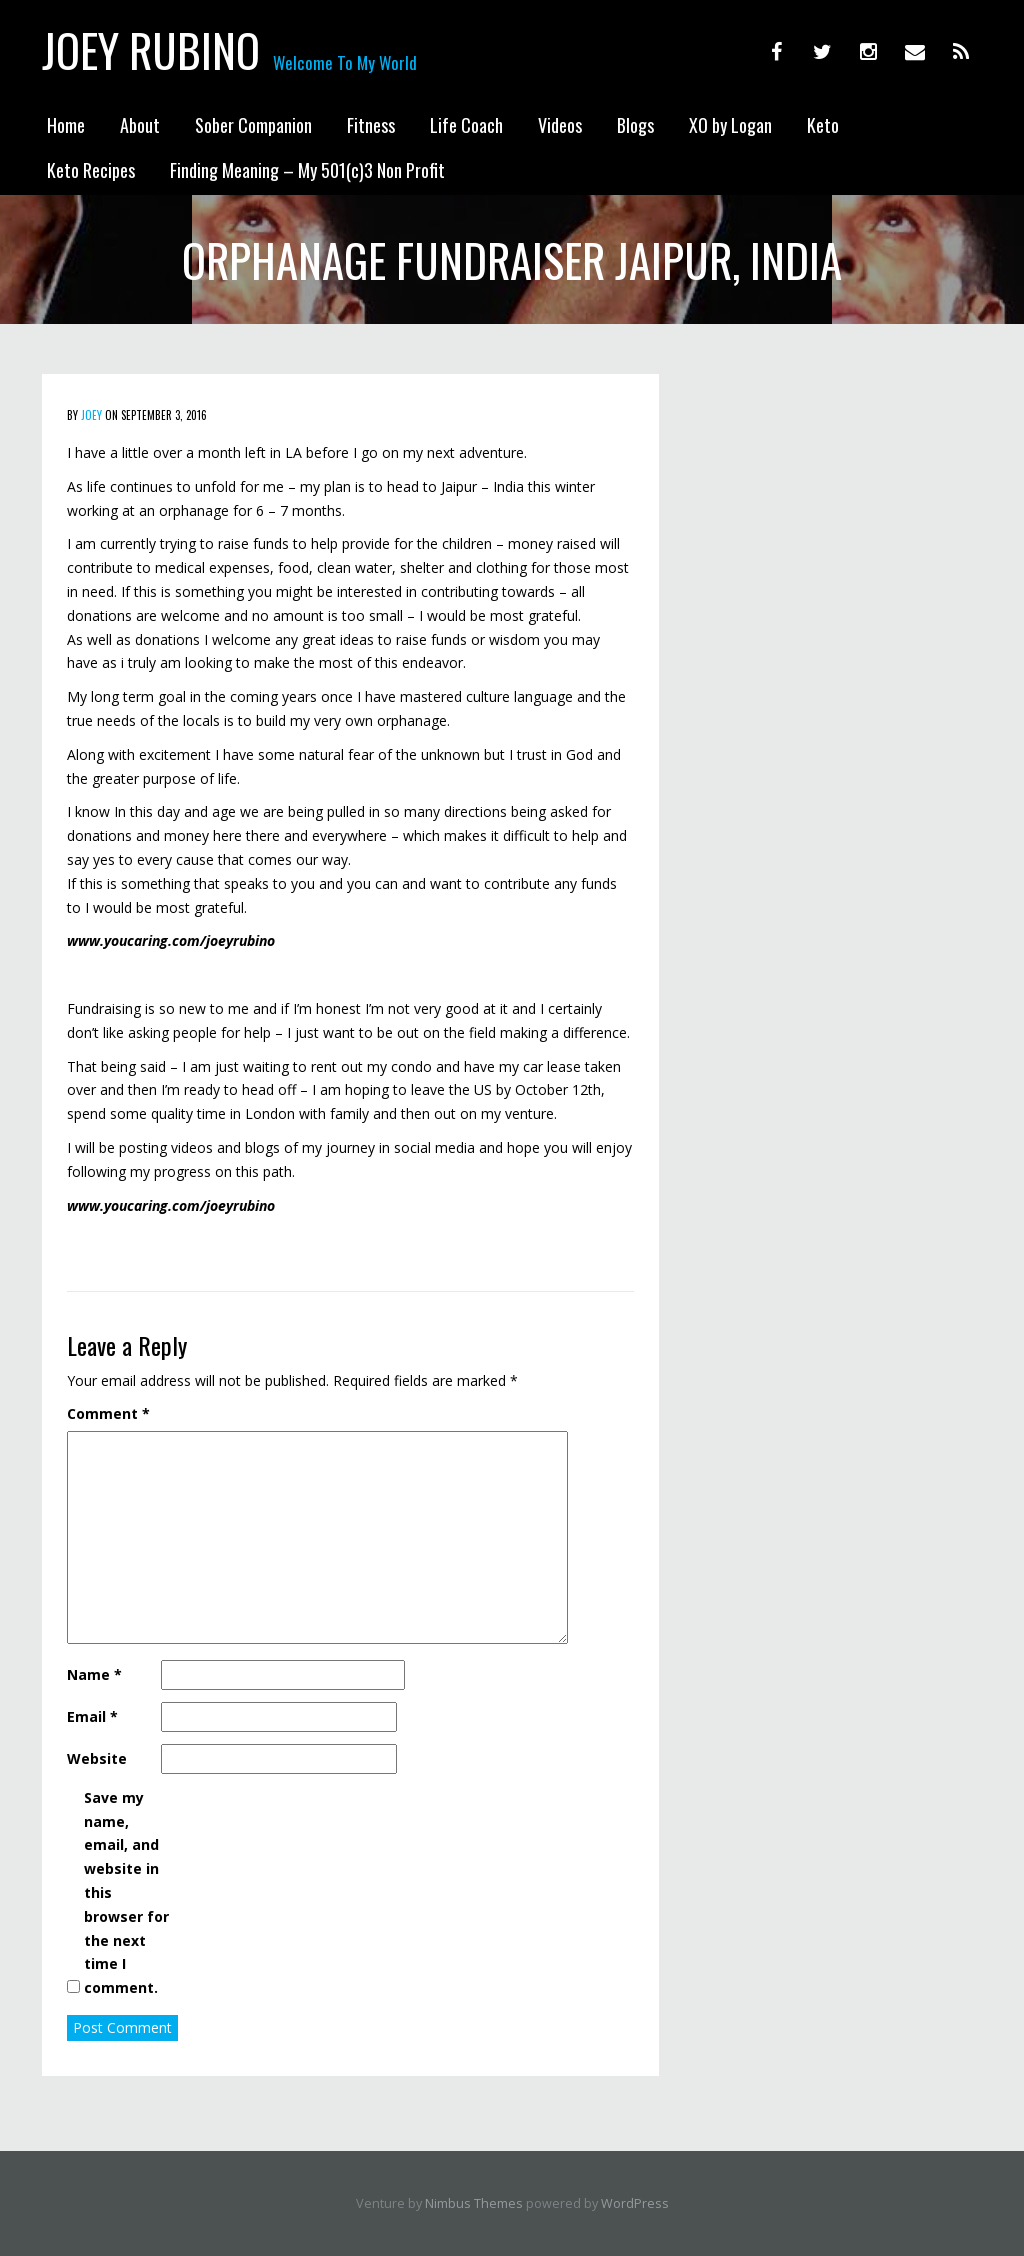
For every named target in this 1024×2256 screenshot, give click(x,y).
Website (97, 1758)
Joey (91, 415)
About (140, 125)
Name (94, 1674)
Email (92, 1716)
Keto (823, 125)
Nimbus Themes (474, 2203)
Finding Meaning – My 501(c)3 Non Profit (307, 170)
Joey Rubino (151, 50)
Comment (108, 1413)
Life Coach (466, 125)
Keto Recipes (91, 170)
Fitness (371, 125)
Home (66, 125)
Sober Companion (253, 125)
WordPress (635, 2203)
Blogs (635, 125)
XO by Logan (730, 125)
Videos (560, 125)
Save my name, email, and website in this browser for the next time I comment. (126, 1892)
